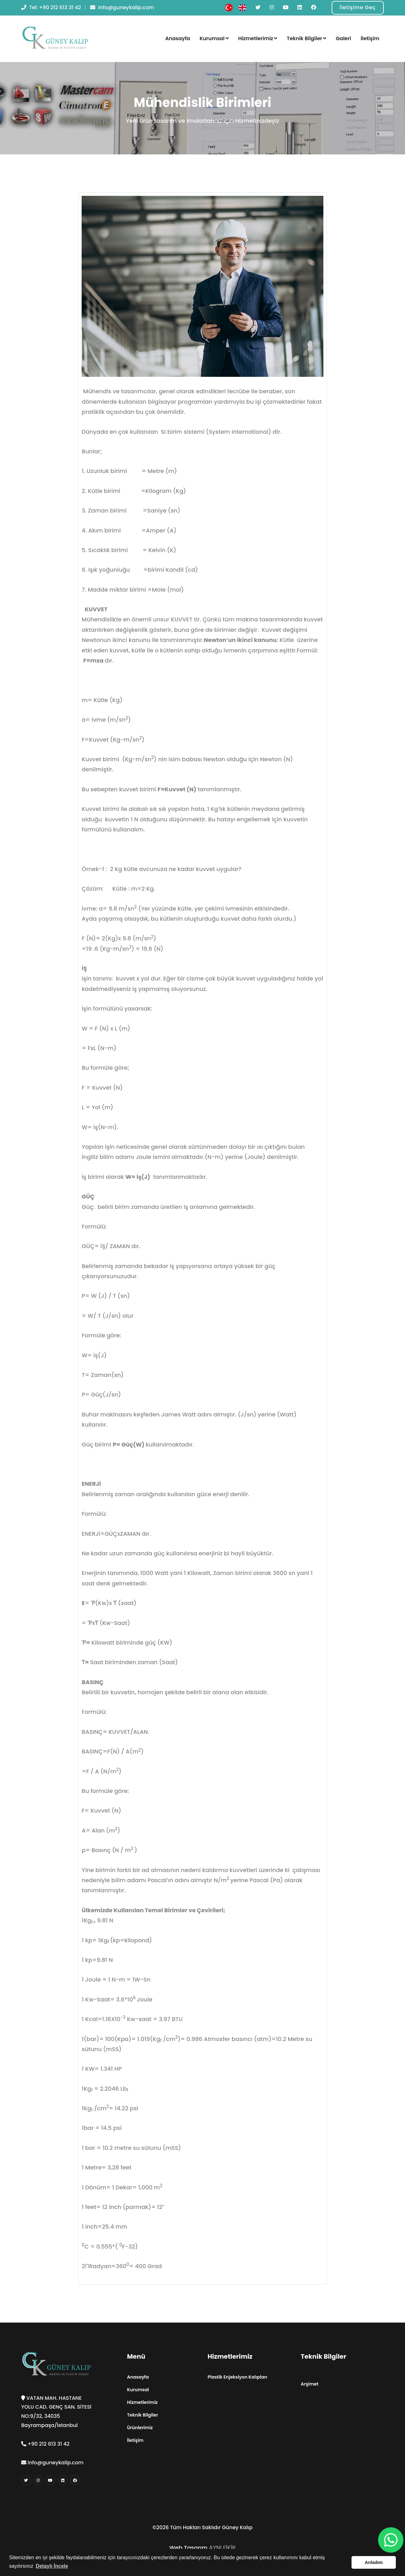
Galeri (343, 38)
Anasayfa (177, 38)
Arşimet (310, 2384)
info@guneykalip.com (125, 7)
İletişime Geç (358, 7)
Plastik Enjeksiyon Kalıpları (237, 2377)
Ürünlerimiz (140, 2427)
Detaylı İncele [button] (52, 2566)
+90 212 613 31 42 (60, 7)
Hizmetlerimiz (257, 38)
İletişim (370, 38)
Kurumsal (214, 38)
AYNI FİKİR (222, 2548)
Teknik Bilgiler (306, 38)
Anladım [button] (374, 2562)
